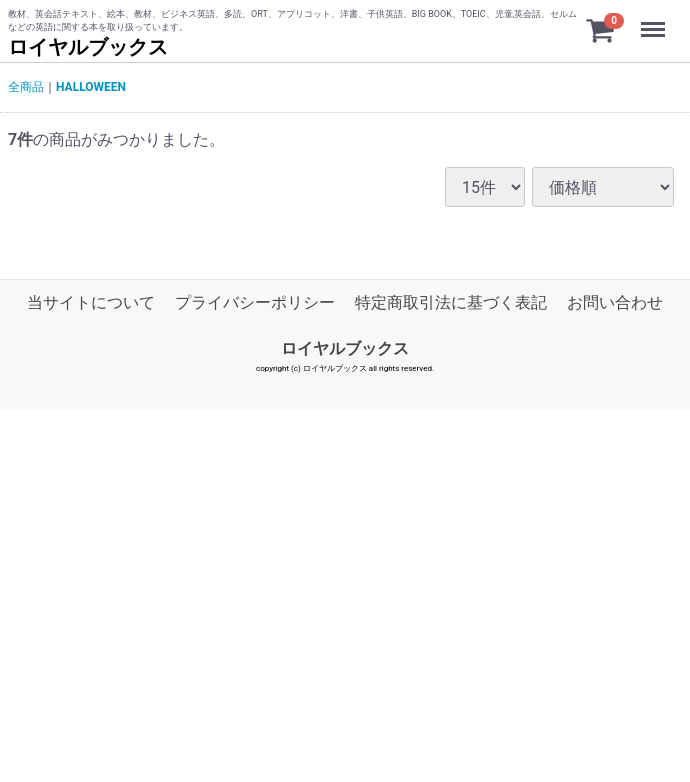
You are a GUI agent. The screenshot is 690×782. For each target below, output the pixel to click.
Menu (655, 20)
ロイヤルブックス (88, 47)
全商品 (26, 87)
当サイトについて (91, 302)
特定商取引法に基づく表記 (451, 302)
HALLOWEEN (91, 87)
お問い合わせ (615, 302)
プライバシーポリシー (255, 302)
